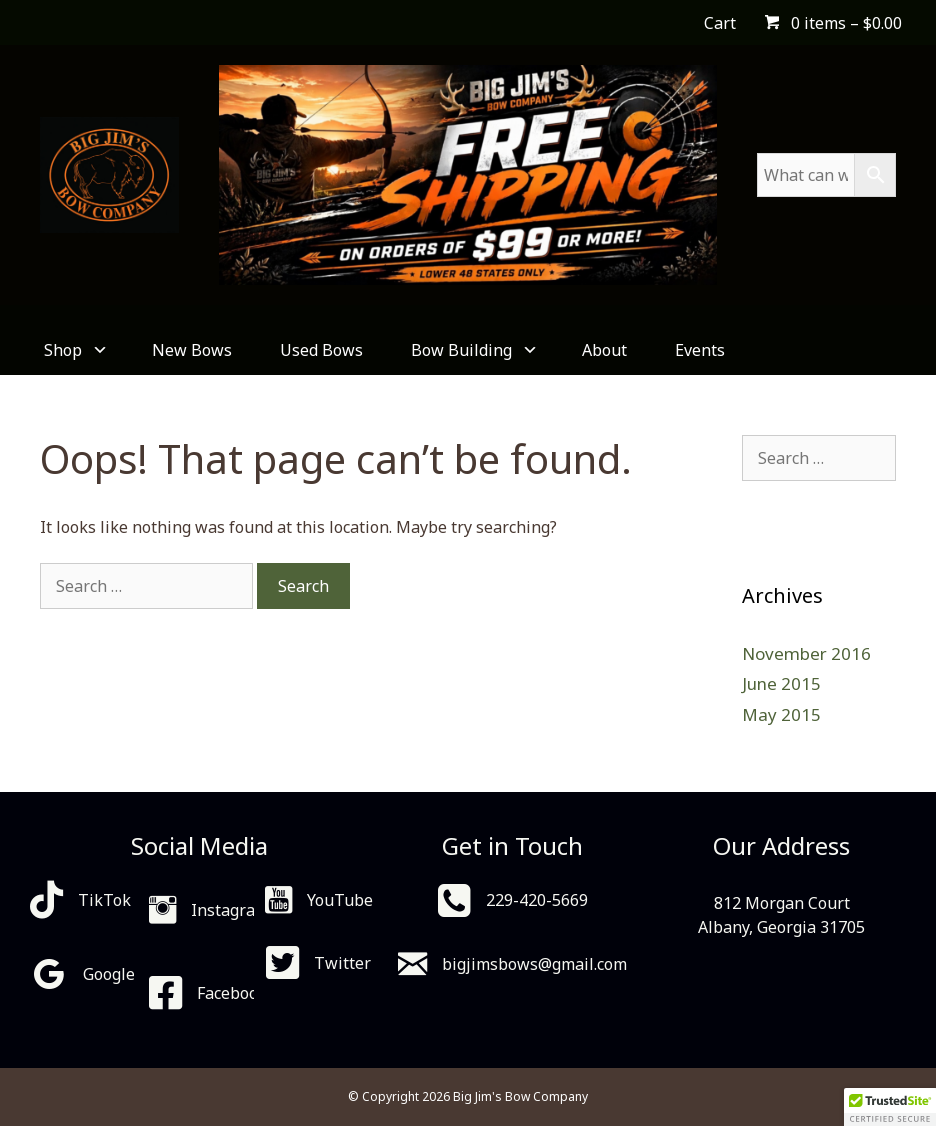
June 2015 (781, 683)
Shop (74, 350)
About (604, 350)
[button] (890, 1107)
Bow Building (472, 350)
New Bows (192, 350)
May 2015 (781, 714)
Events (700, 350)
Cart (720, 23)
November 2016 (806, 653)
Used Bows (321, 350)
